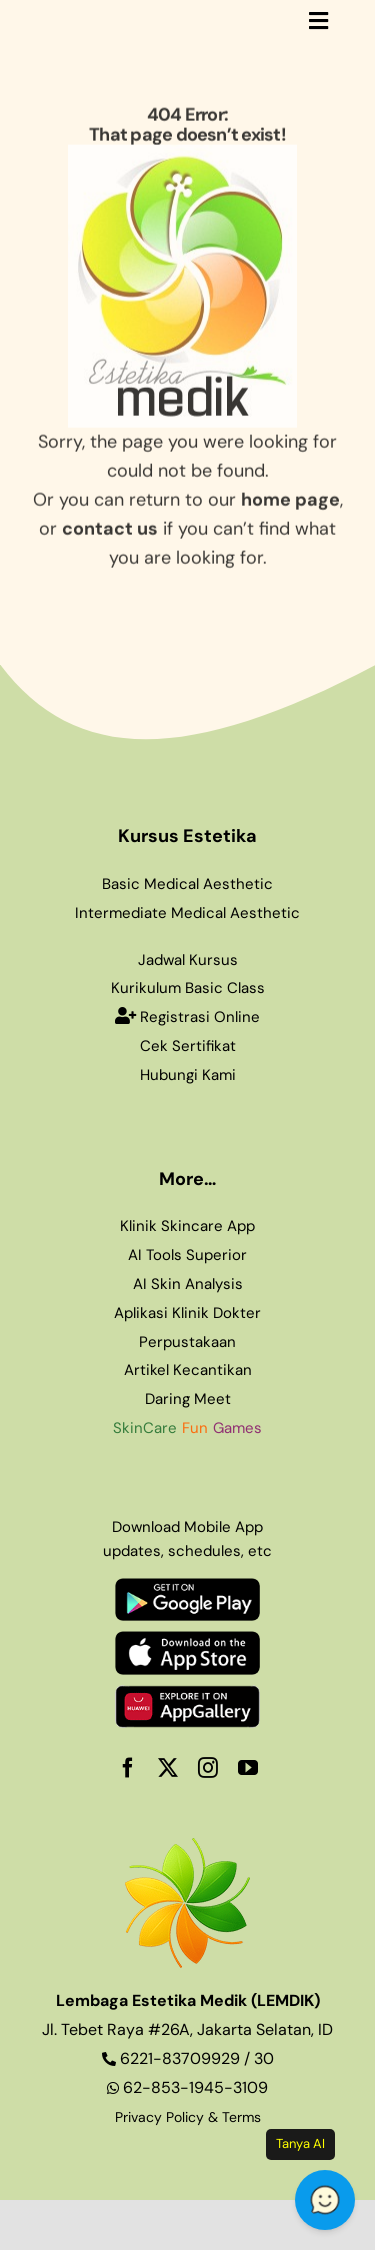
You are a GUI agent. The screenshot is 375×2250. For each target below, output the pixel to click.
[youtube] (248, 1768)
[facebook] (128, 1768)
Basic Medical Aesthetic (187, 884)
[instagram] (208, 1768)
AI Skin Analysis (188, 1284)
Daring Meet (188, 1399)
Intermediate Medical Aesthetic (187, 913)
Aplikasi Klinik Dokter (187, 1313)
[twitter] (168, 1768)
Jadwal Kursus (188, 960)
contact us (110, 525)
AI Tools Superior (187, 1255)
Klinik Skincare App (187, 1226)
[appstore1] (187, 1640)
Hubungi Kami (188, 1075)
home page (290, 496)
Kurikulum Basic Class (188, 988)
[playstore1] (187, 1587)
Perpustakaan (187, 1342)
